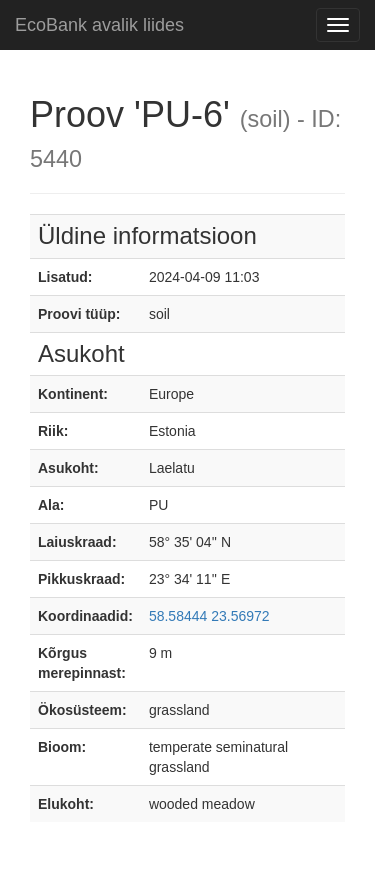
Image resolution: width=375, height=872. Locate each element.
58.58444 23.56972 (209, 616)
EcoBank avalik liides (99, 25)
